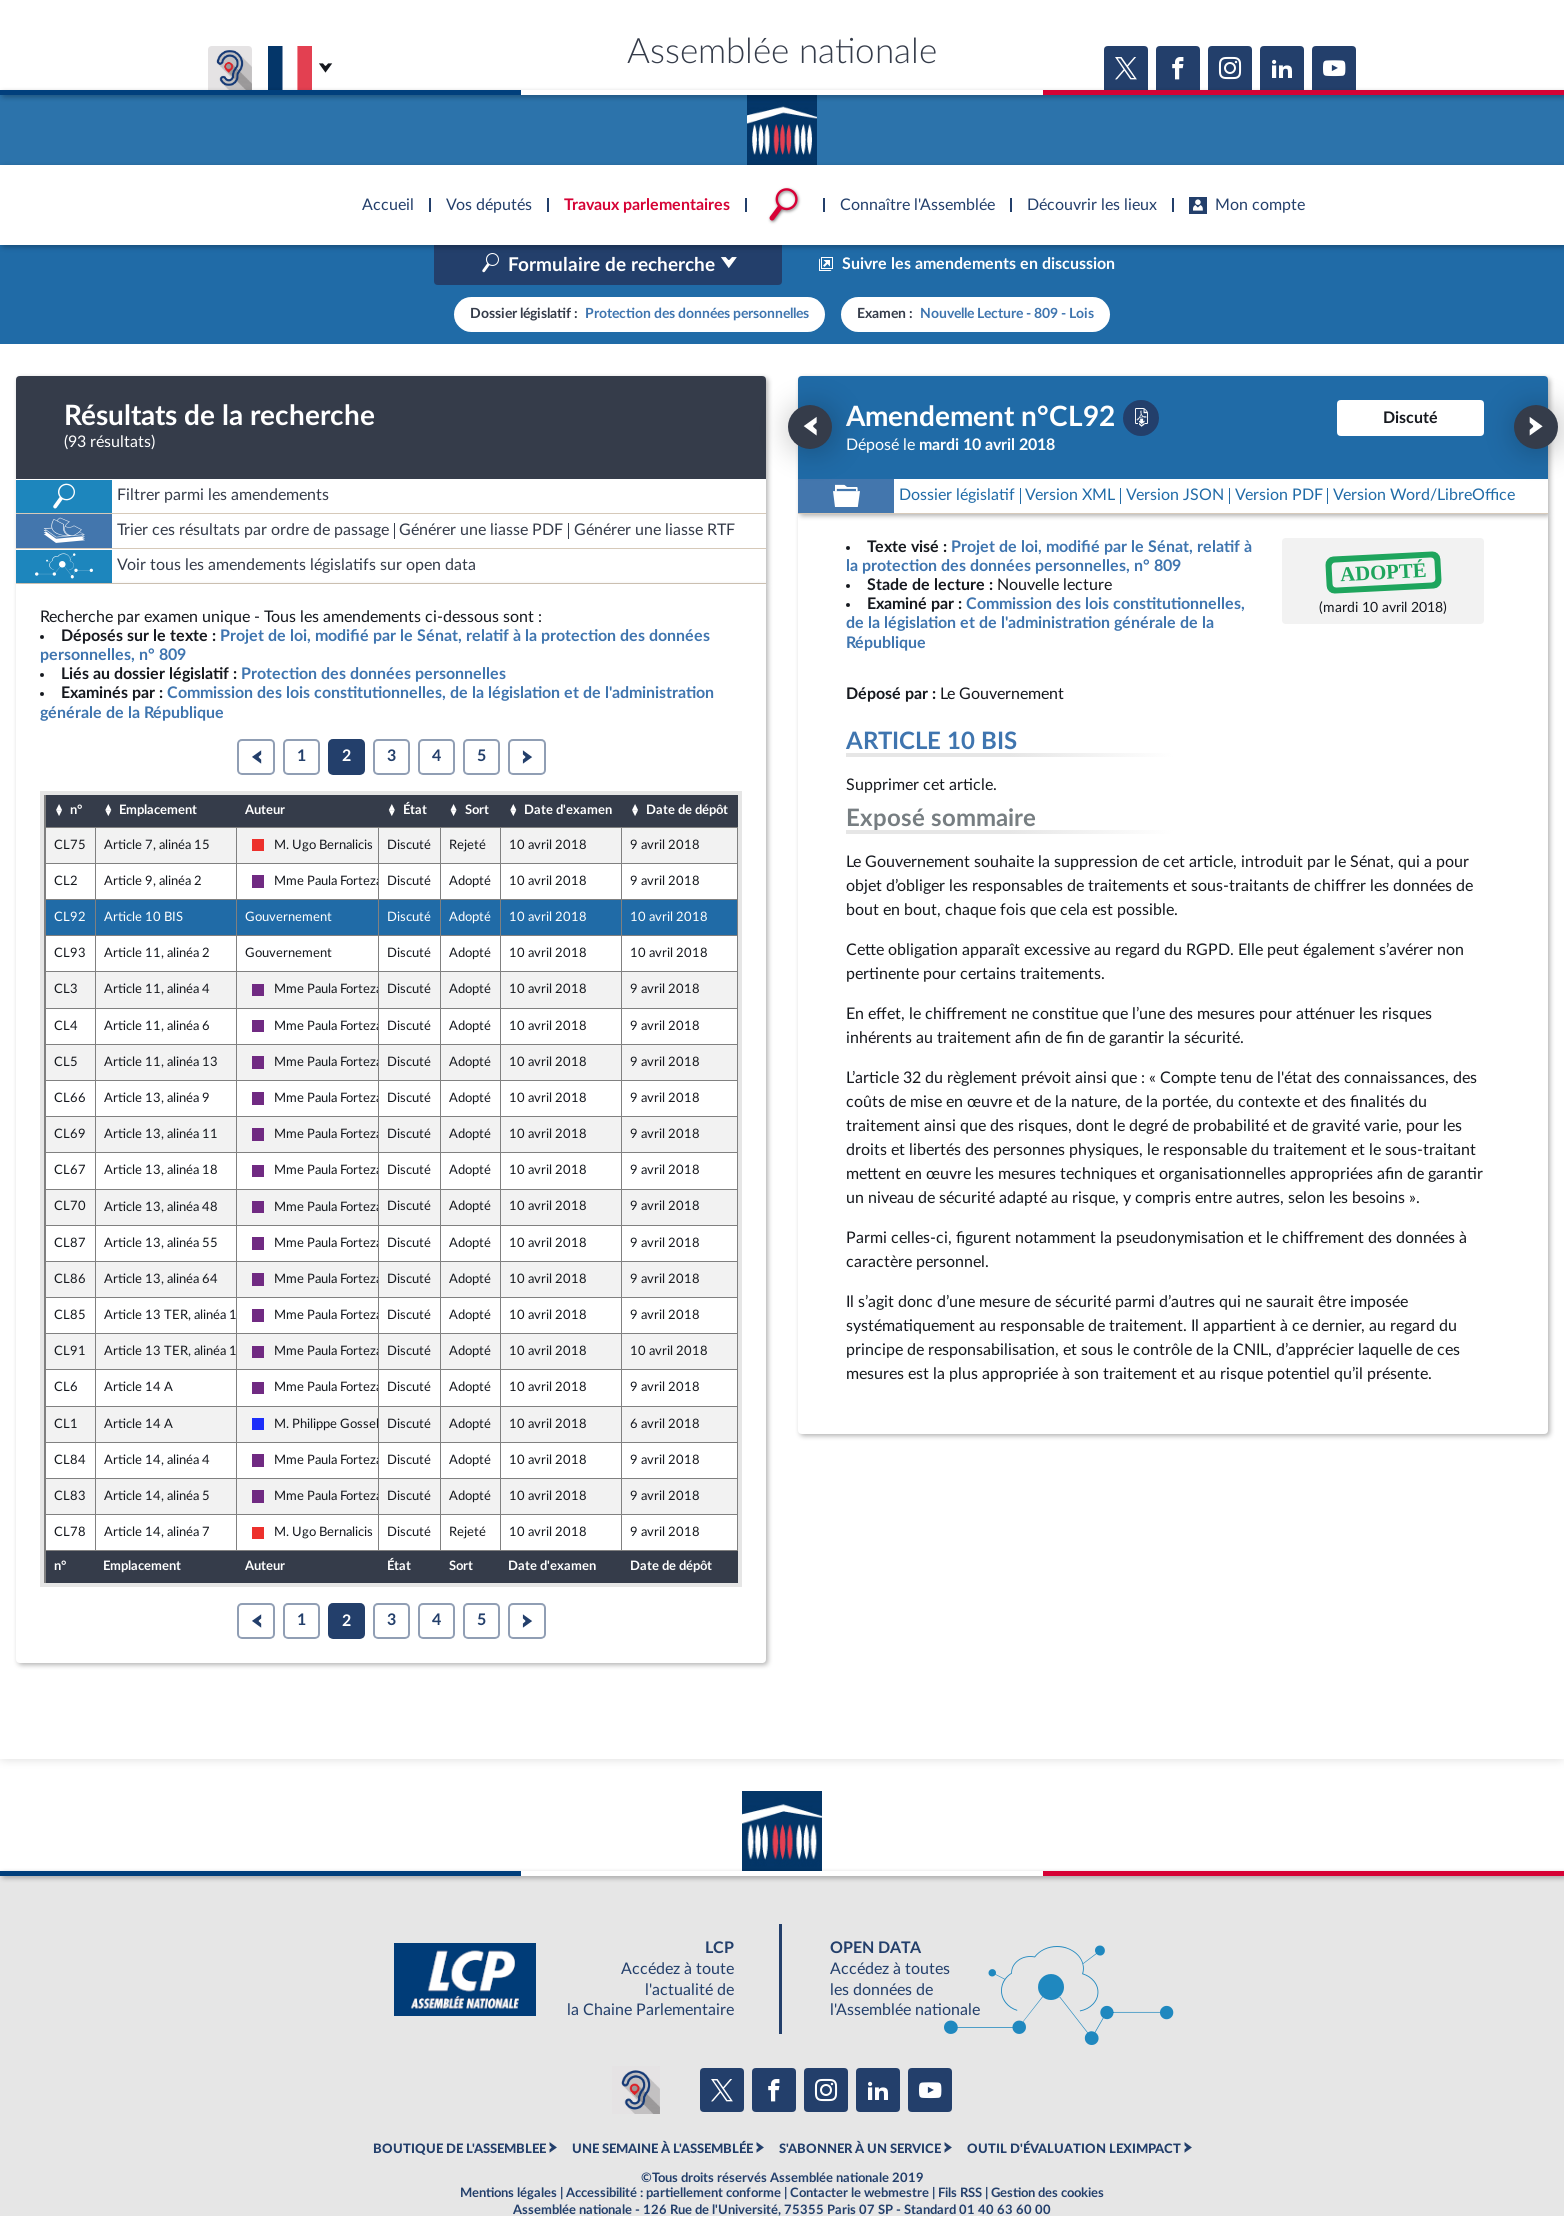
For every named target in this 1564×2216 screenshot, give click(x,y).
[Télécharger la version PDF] (1141, 375)
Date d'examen (568, 768)
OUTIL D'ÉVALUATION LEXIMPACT (1074, 2106)
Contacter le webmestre (859, 2151)
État (415, 768)
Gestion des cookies (1047, 2151)
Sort (477, 768)
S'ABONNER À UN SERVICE (860, 2106)
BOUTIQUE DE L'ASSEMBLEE (459, 2106)
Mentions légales (508, 2151)
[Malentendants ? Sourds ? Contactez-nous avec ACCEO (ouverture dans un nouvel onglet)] (636, 2048)
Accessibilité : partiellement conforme (673, 2151)
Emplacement (158, 768)
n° (76, 768)
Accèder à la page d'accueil (782, 123)
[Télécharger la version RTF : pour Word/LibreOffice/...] (1424, 453)
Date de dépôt (687, 768)
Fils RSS (960, 2151)
